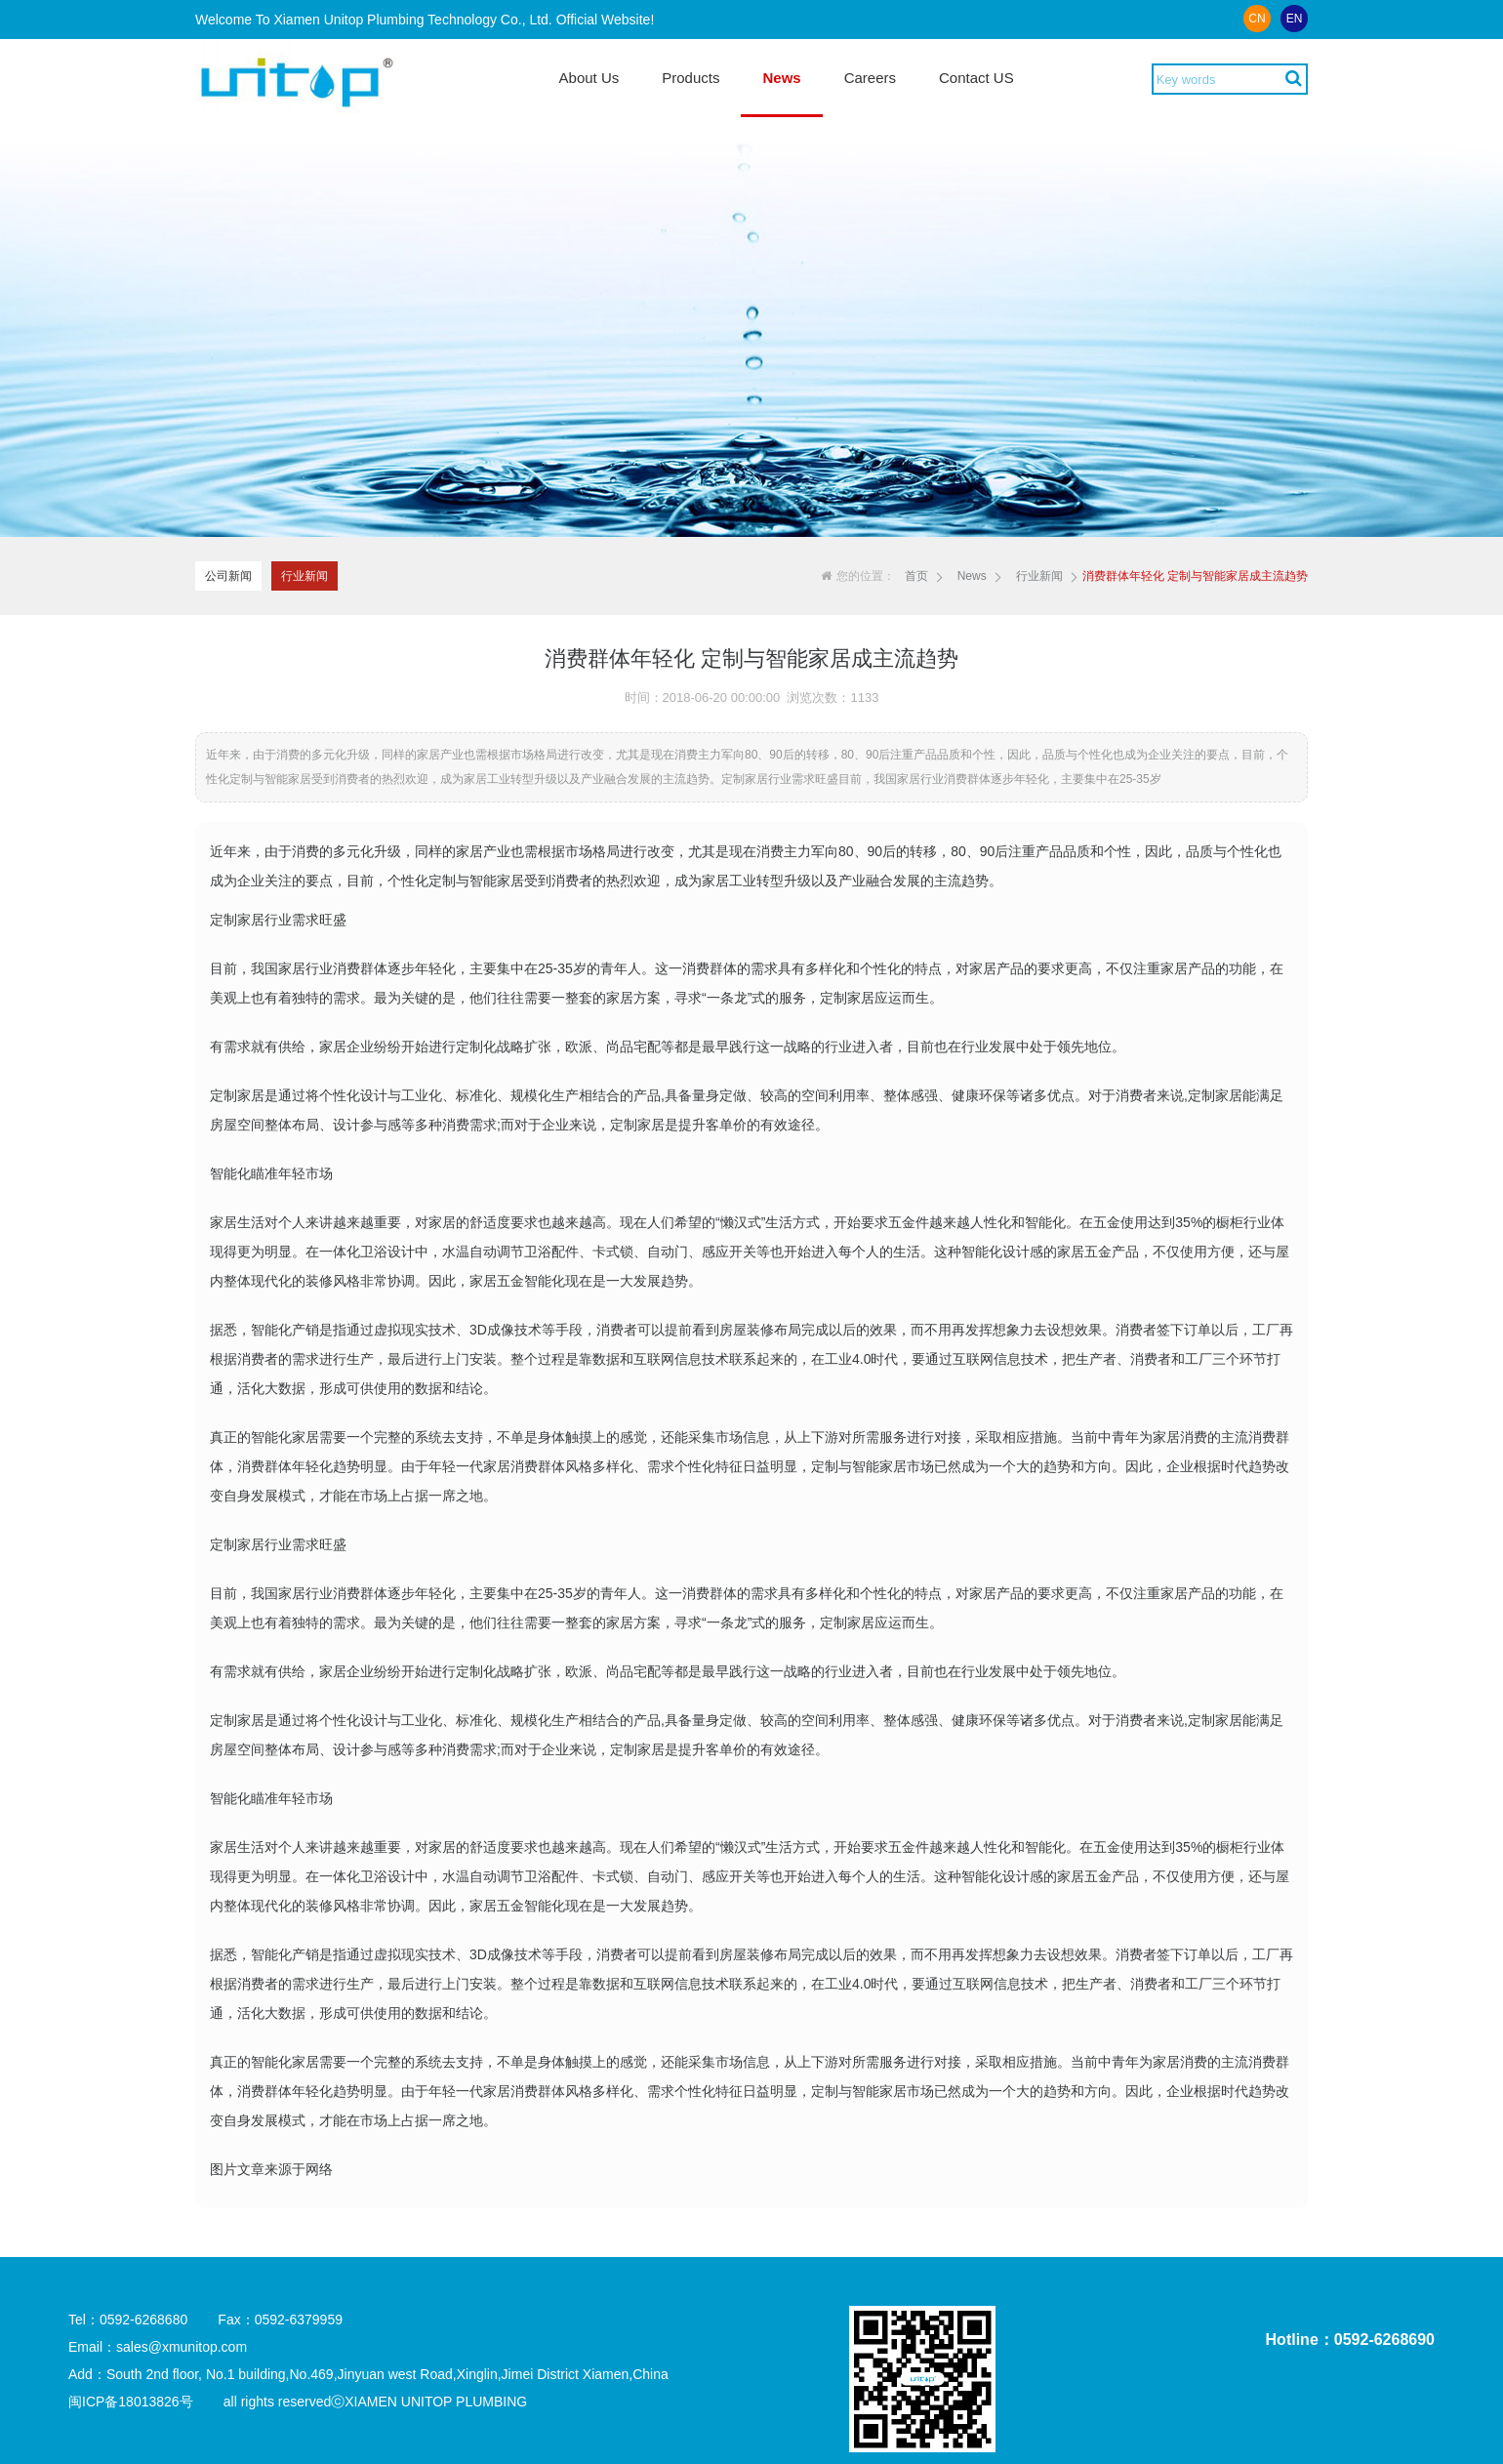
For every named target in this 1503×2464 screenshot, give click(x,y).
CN (1256, 18)
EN (1294, 18)
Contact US (976, 77)
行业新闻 (304, 576)
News (781, 77)
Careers (870, 77)
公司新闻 (228, 576)
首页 (916, 576)
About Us (589, 77)
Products (690, 77)
